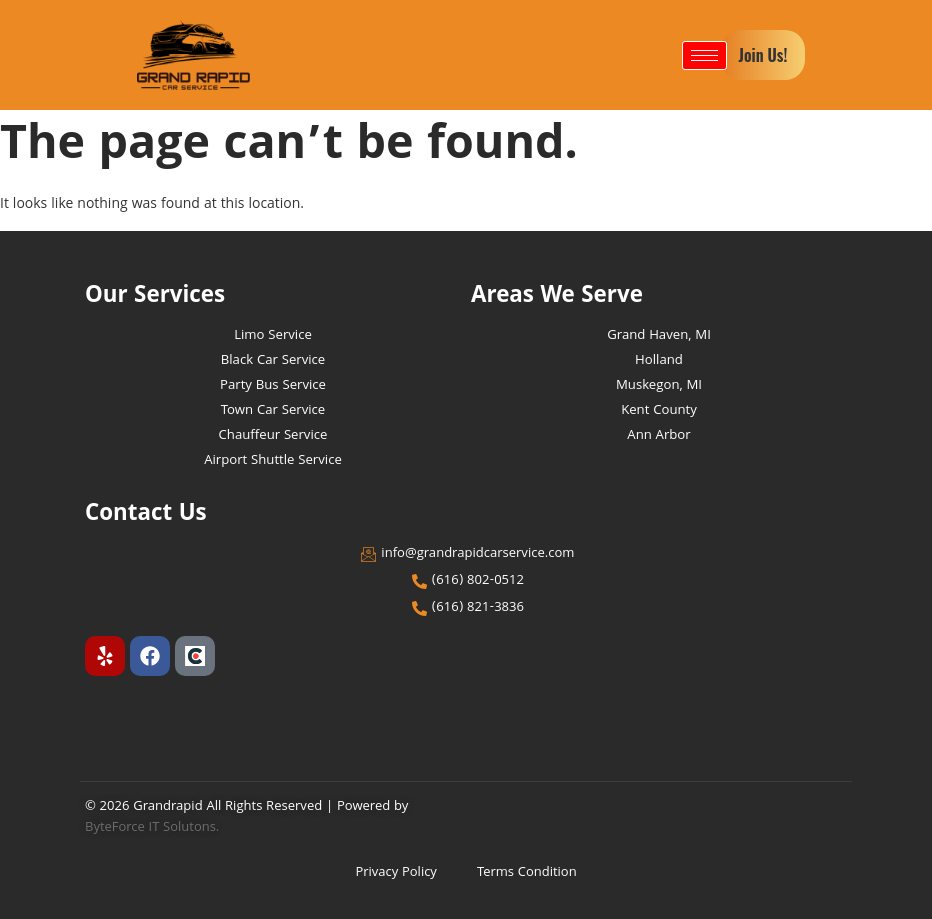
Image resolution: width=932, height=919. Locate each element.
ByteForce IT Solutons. (152, 828)
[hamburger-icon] (704, 55)
